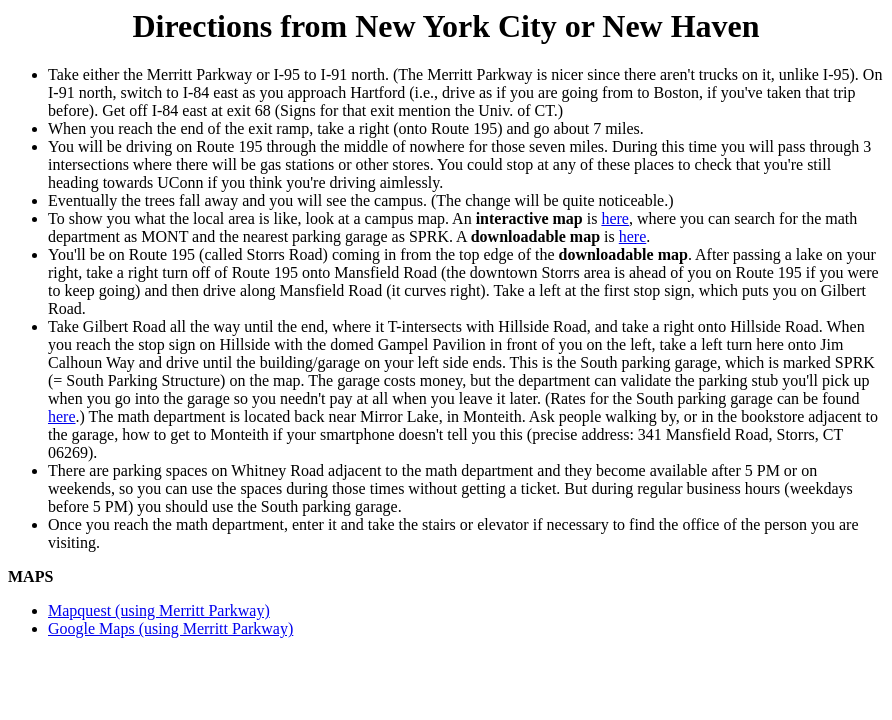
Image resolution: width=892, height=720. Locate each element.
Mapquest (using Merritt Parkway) (159, 610)
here (615, 218)
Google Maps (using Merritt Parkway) (170, 628)
